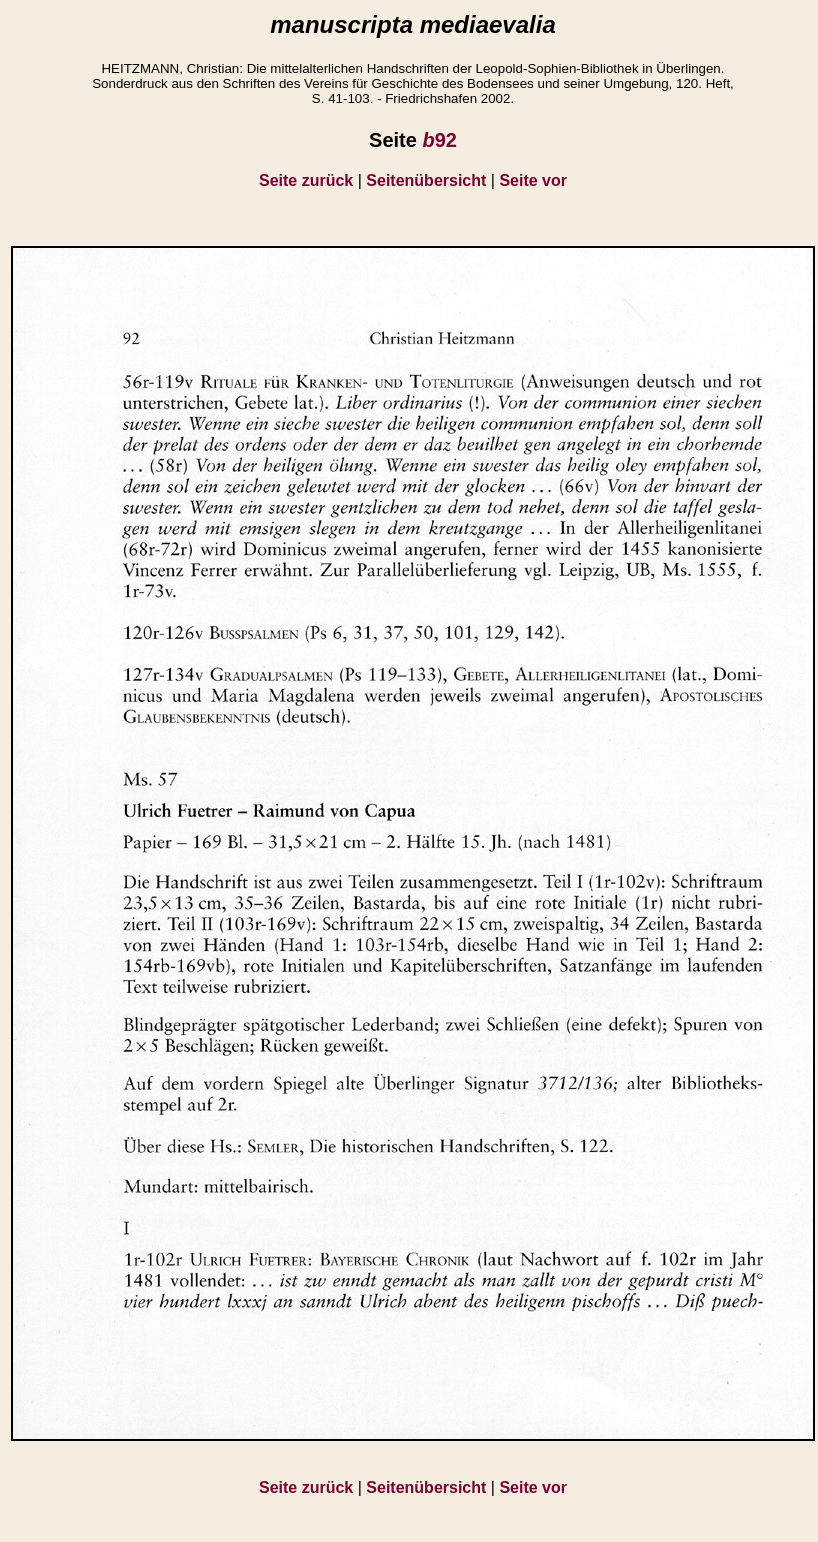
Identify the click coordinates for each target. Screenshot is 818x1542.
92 (439, 140)
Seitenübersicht (426, 180)
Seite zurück (306, 180)
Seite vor (533, 180)
